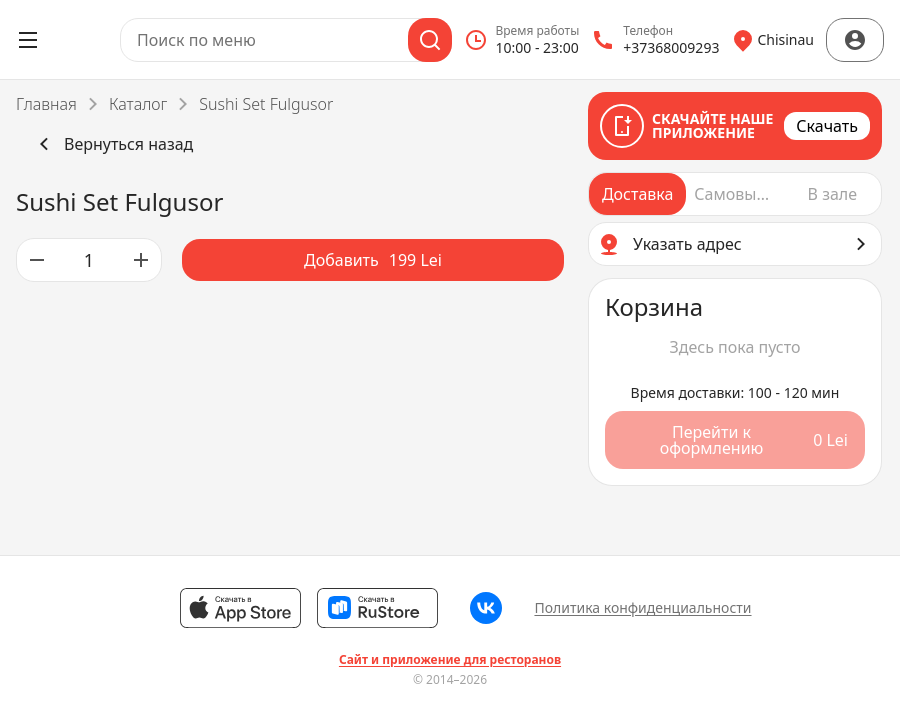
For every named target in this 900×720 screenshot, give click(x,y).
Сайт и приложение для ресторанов (450, 660)
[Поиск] (430, 40)
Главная (46, 104)
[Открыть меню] (28, 40)
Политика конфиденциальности (642, 607)
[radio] (637, 194)
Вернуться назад (112, 144)
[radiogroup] (735, 194)
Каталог (138, 104)
